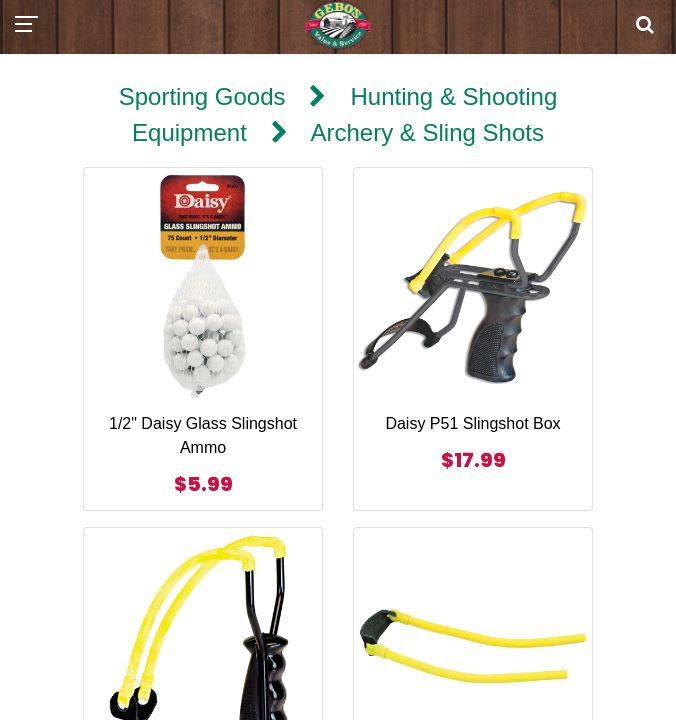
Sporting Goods (202, 96)
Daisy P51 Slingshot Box (472, 423)
